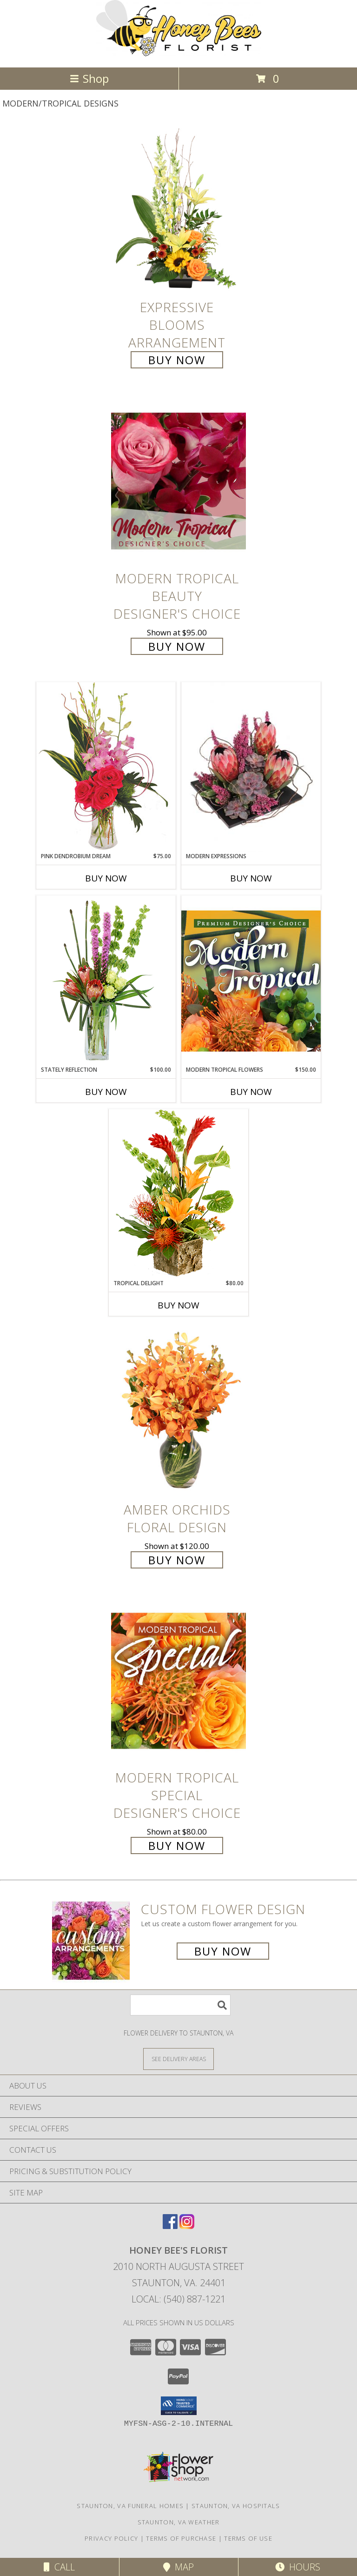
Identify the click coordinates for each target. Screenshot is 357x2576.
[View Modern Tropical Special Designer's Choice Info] (178, 1680)
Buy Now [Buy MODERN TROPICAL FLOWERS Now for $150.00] (251, 1092)
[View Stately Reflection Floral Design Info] (106, 980)
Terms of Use (248, 2538)
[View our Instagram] (186, 2226)
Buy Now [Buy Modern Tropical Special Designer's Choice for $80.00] (176, 1845)
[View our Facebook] (170, 2226)
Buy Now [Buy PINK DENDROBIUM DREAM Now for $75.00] (106, 878)
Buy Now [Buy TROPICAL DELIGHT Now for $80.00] (178, 1305)
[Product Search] (180, 2005)
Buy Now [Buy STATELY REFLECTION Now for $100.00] (106, 1092)
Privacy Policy (111, 2538)
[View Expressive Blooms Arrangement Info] (178, 210)
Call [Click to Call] (59, 2567)
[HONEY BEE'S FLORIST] (178, 53)
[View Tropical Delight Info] (178, 1193)
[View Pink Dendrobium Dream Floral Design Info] (106, 766)
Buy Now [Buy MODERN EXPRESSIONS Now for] (251, 878)
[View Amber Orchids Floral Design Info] (178, 1412)
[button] (179, 2405)
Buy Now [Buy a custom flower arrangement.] (222, 1951)
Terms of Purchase (181, 2538)
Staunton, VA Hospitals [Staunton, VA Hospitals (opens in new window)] (236, 2506)
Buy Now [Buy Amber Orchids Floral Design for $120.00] (176, 1560)
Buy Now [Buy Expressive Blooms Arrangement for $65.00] (176, 359)
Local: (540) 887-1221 (178, 2299)
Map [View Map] (178, 2567)
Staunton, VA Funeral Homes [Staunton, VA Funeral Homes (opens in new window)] (130, 2506)
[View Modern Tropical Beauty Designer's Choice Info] (178, 480)
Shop (89, 78)
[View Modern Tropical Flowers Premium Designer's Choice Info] (251, 980)
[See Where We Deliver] (178, 2058)
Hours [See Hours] (297, 2567)
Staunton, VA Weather (179, 2522)
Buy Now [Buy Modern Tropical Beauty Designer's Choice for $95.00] (176, 646)
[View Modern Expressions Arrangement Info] (251, 767)
